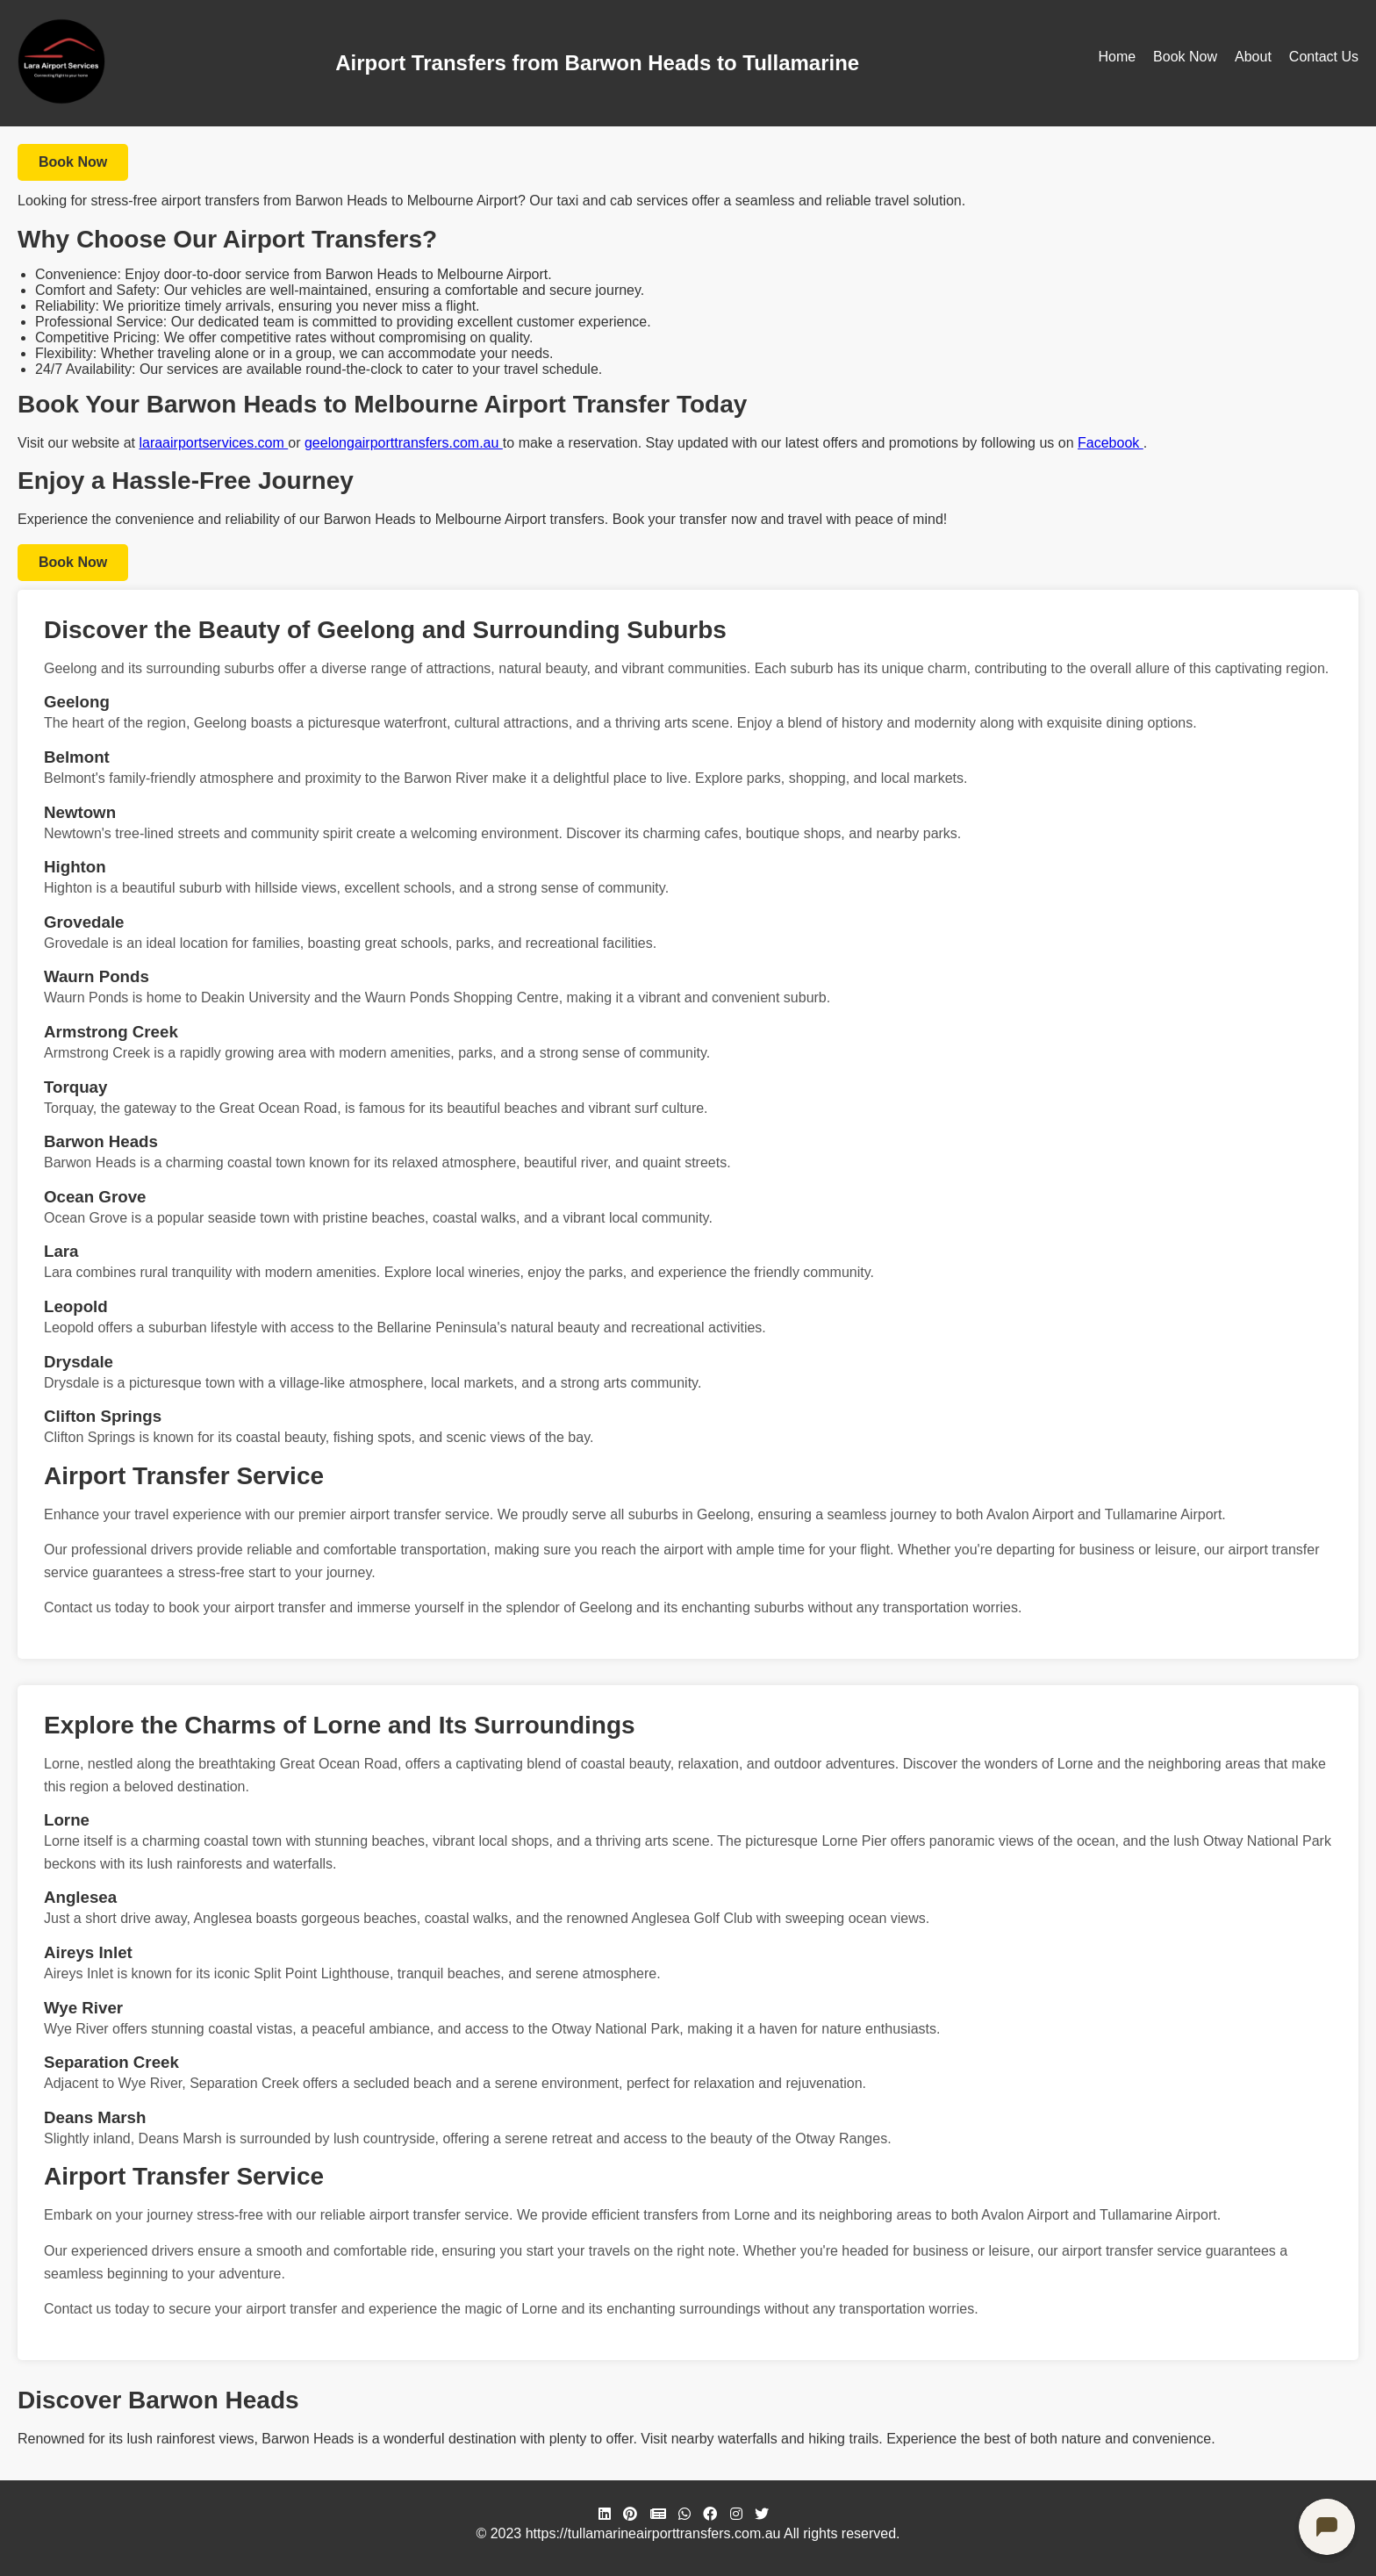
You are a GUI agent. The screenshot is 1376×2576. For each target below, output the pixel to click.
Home (1117, 56)
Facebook (1110, 442)
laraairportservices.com (213, 442)
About (1253, 56)
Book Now (1185, 56)
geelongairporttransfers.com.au (404, 442)
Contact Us (1323, 56)
